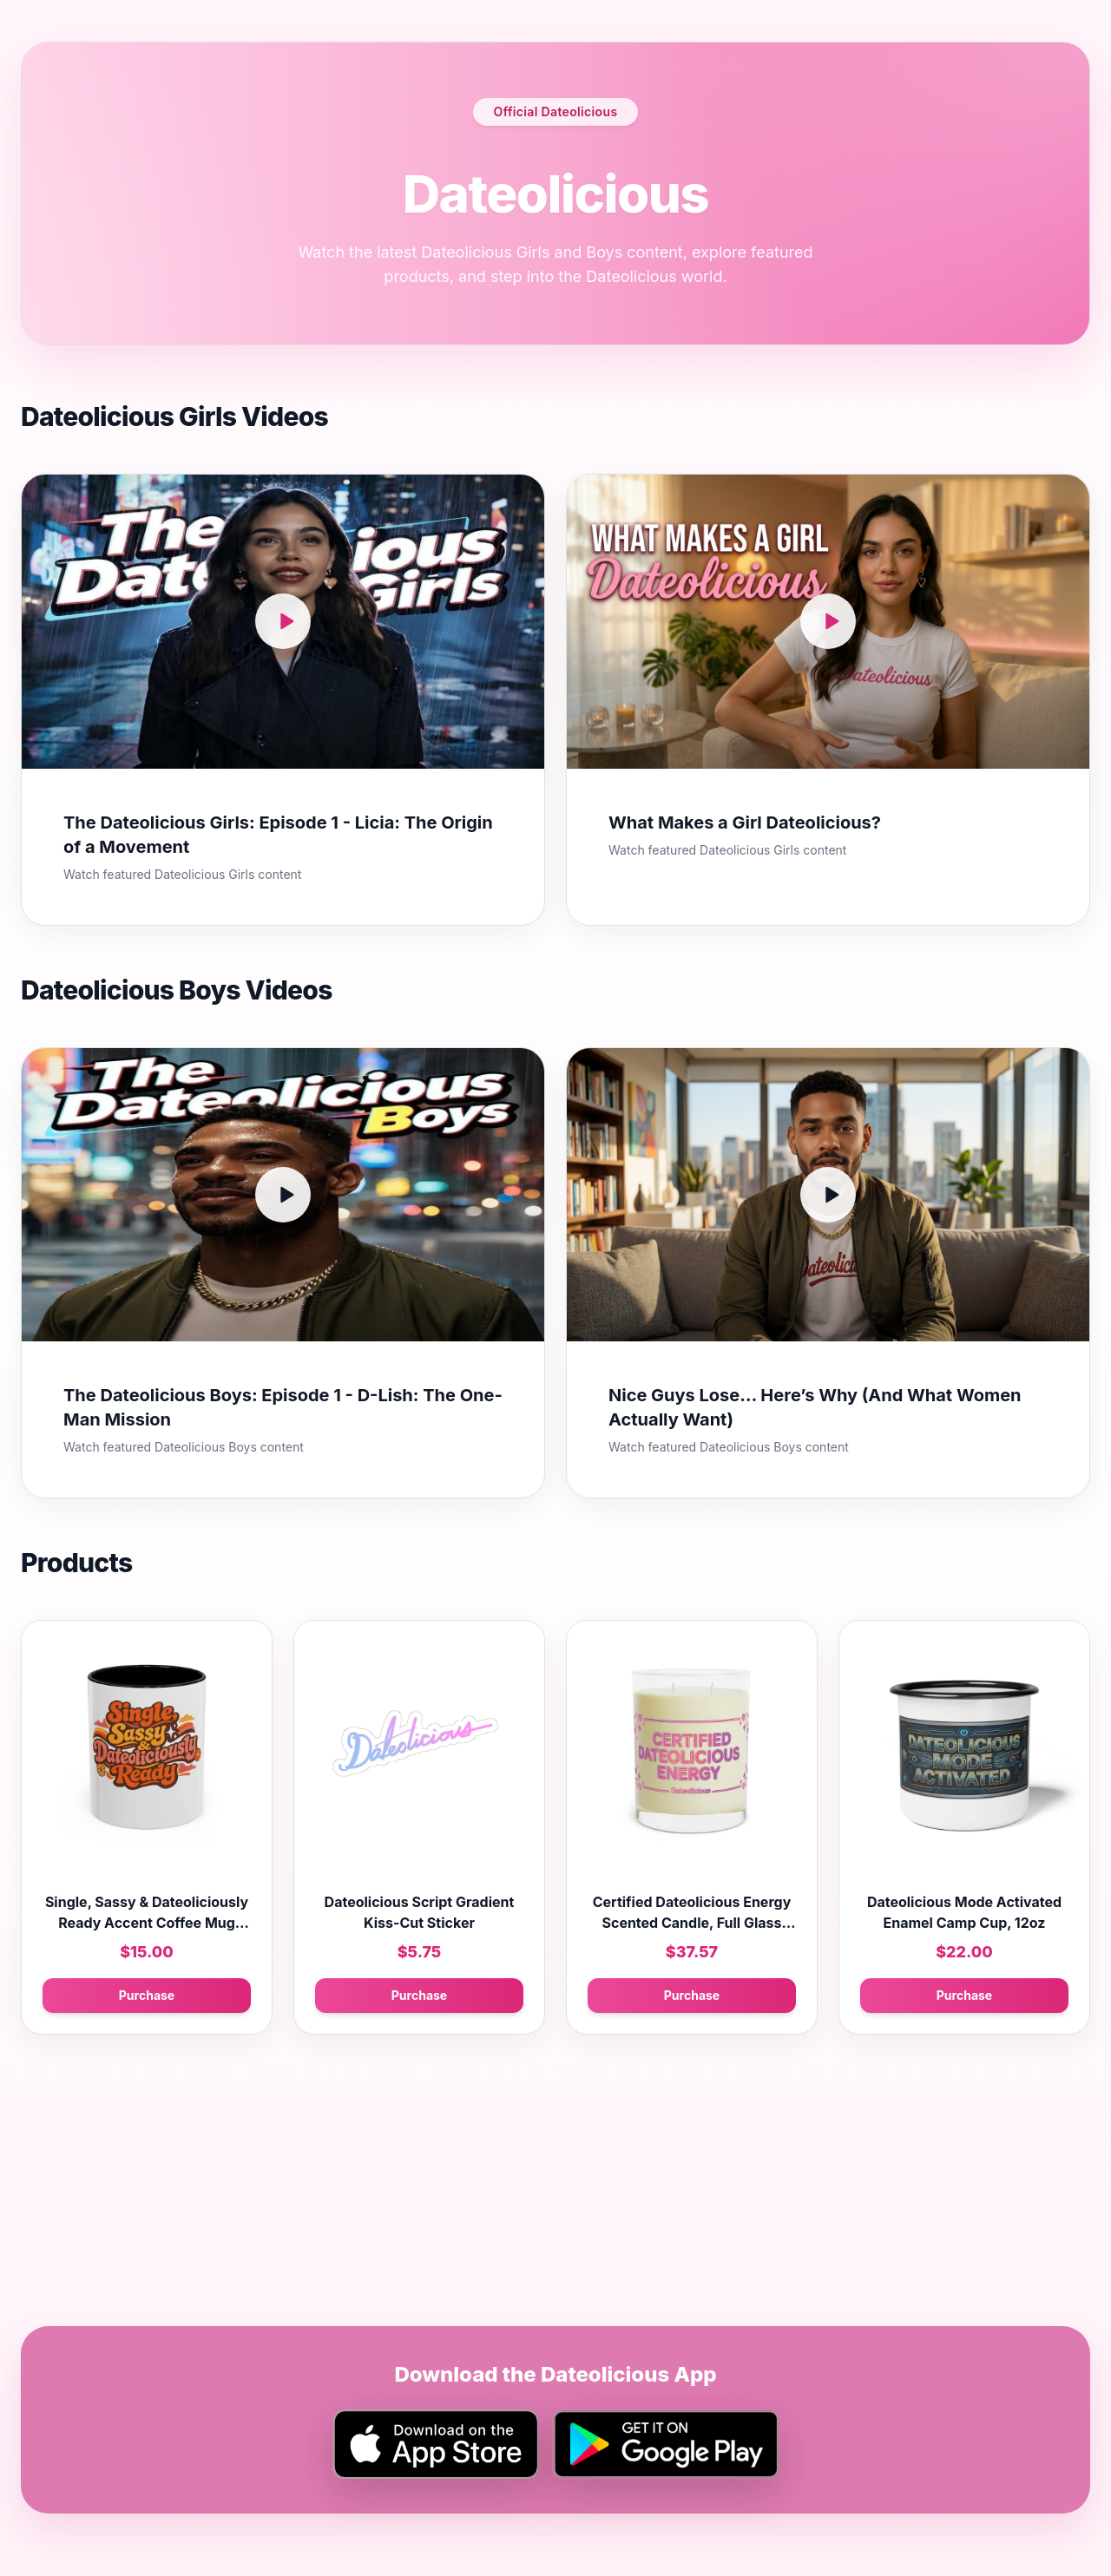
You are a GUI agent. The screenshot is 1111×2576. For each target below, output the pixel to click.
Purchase (146, 1995)
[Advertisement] (541, 2204)
